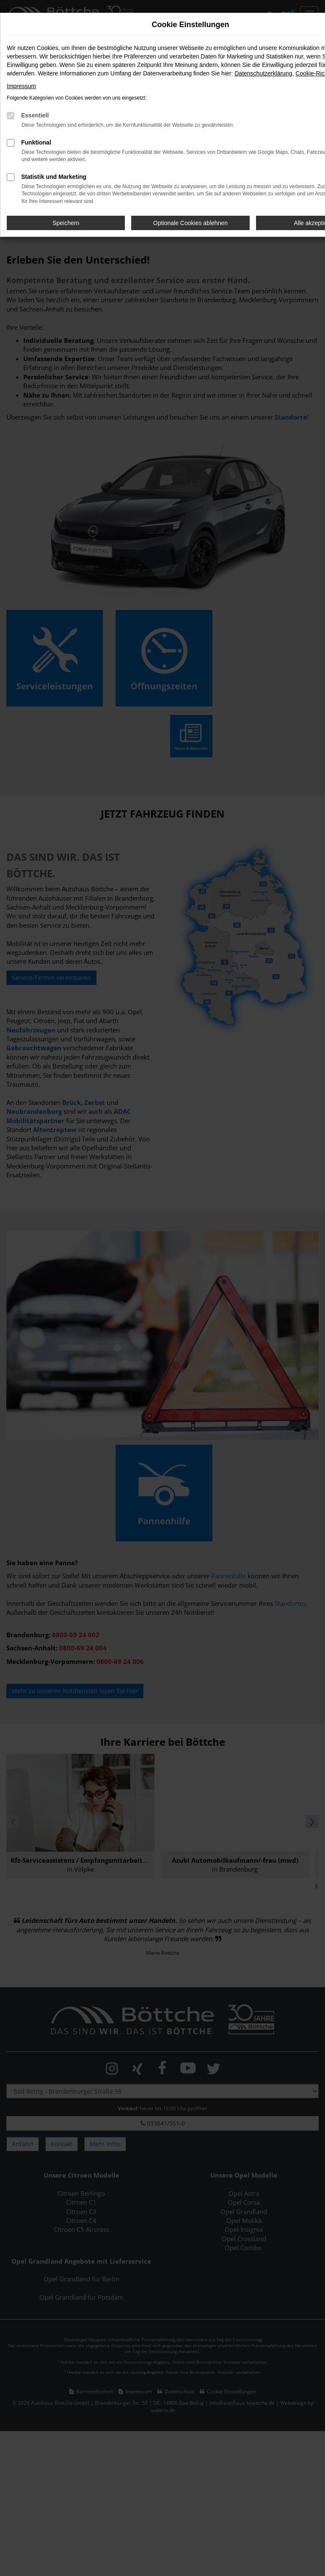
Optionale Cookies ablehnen (190, 223)
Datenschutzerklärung (263, 73)
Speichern (65, 223)
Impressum (21, 86)
